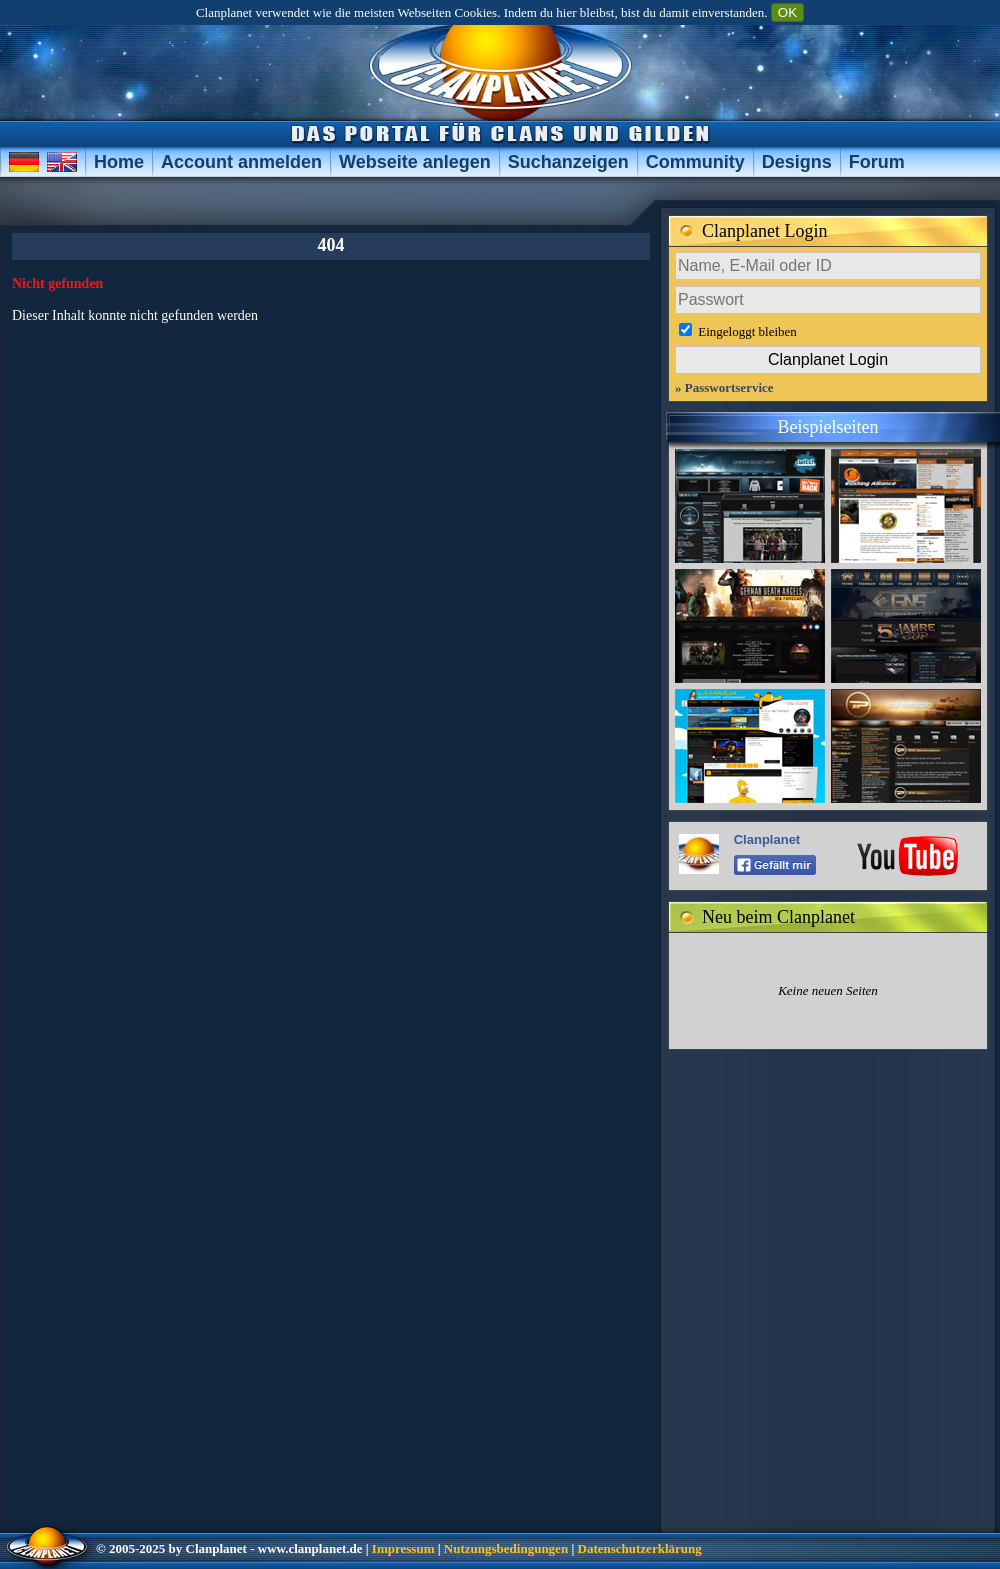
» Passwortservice (724, 387)
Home (119, 162)
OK (787, 12)
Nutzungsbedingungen (506, 1548)
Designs (797, 162)
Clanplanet (767, 839)
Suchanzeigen (568, 162)
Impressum (403, 1548)
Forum (877, 162)
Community (695, 162)
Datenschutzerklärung (640, 1548)
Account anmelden (241, 162)
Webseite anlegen (415, 162)
